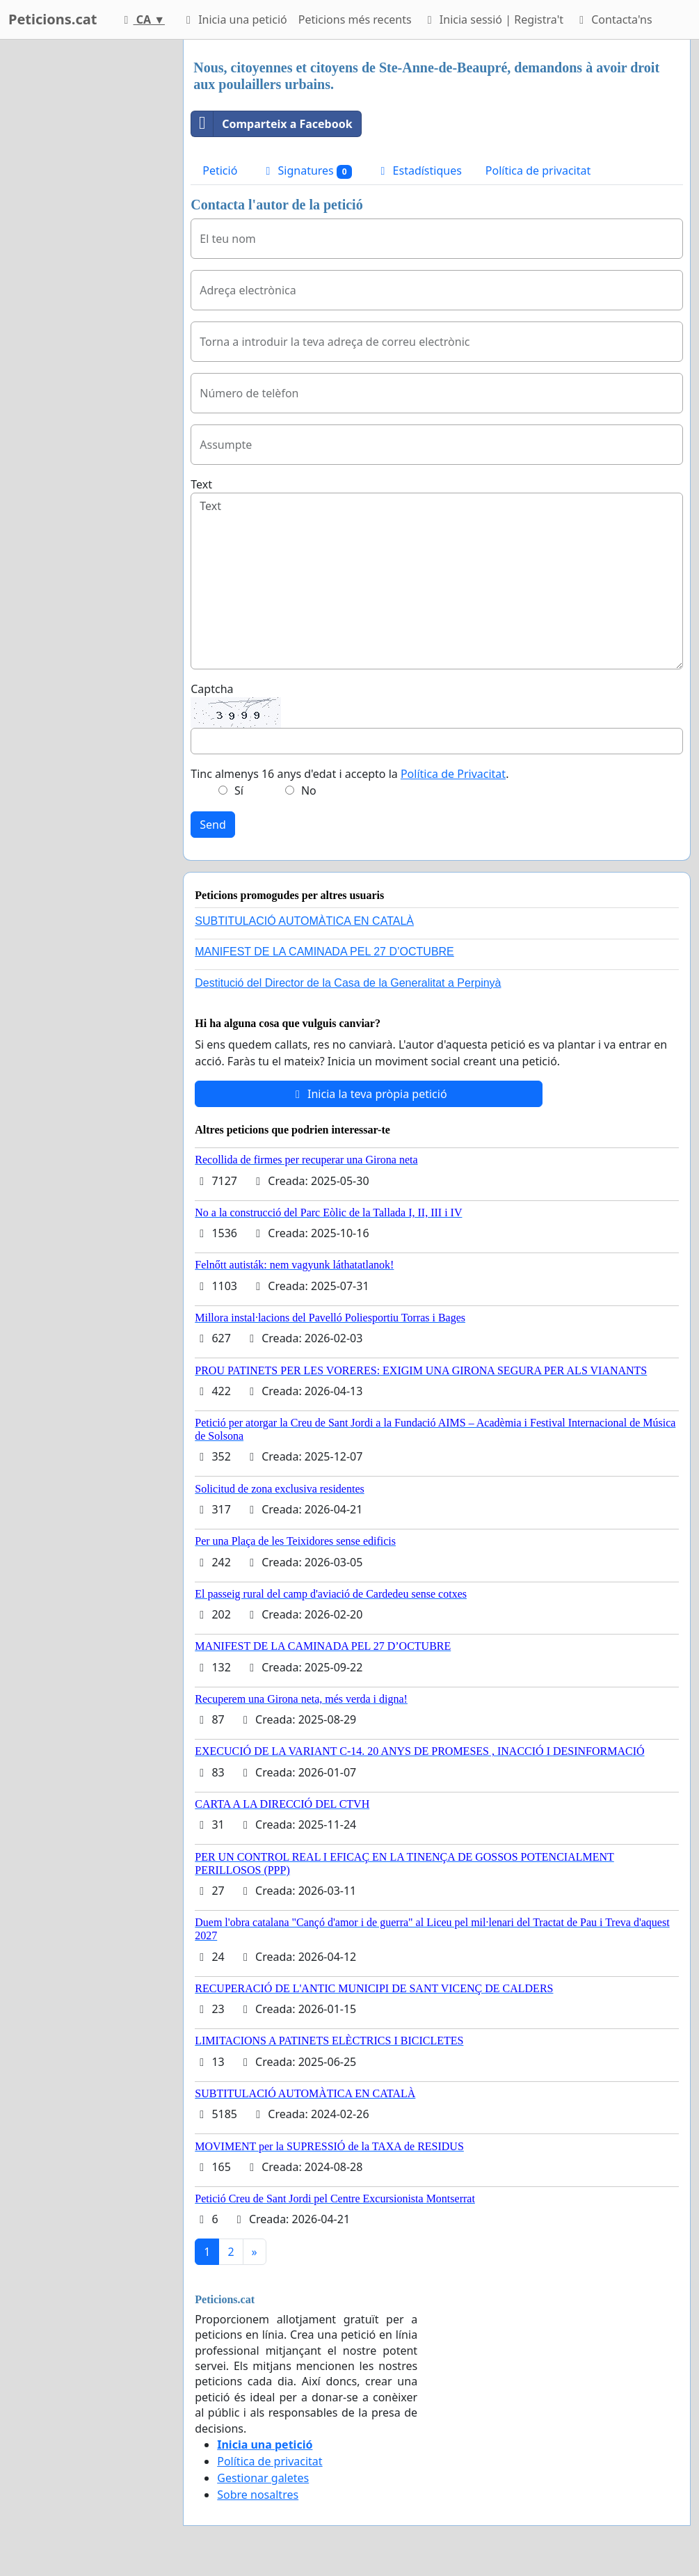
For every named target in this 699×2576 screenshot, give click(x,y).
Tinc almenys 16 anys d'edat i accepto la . (349, 773)
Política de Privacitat (453, 773)
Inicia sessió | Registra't (493, 19)
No (308, 790)
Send (213, 824)
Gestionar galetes (263, 2478)
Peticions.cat (52, 19)
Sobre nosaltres (257, 2494)
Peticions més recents (355, 19)
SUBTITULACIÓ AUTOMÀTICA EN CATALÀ (304, 921)
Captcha (212, 689)
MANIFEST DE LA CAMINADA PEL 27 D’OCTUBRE (324, 951)
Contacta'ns (613, 19)
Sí (238, 790)
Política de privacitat (537, 170)
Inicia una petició (234, 19)
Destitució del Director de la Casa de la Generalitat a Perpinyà (348, 983)
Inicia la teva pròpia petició (369, 1094)
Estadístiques (418, 170)
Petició (219, 170)
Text (201, 484)
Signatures (306, 171)
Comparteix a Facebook (271, 123)
